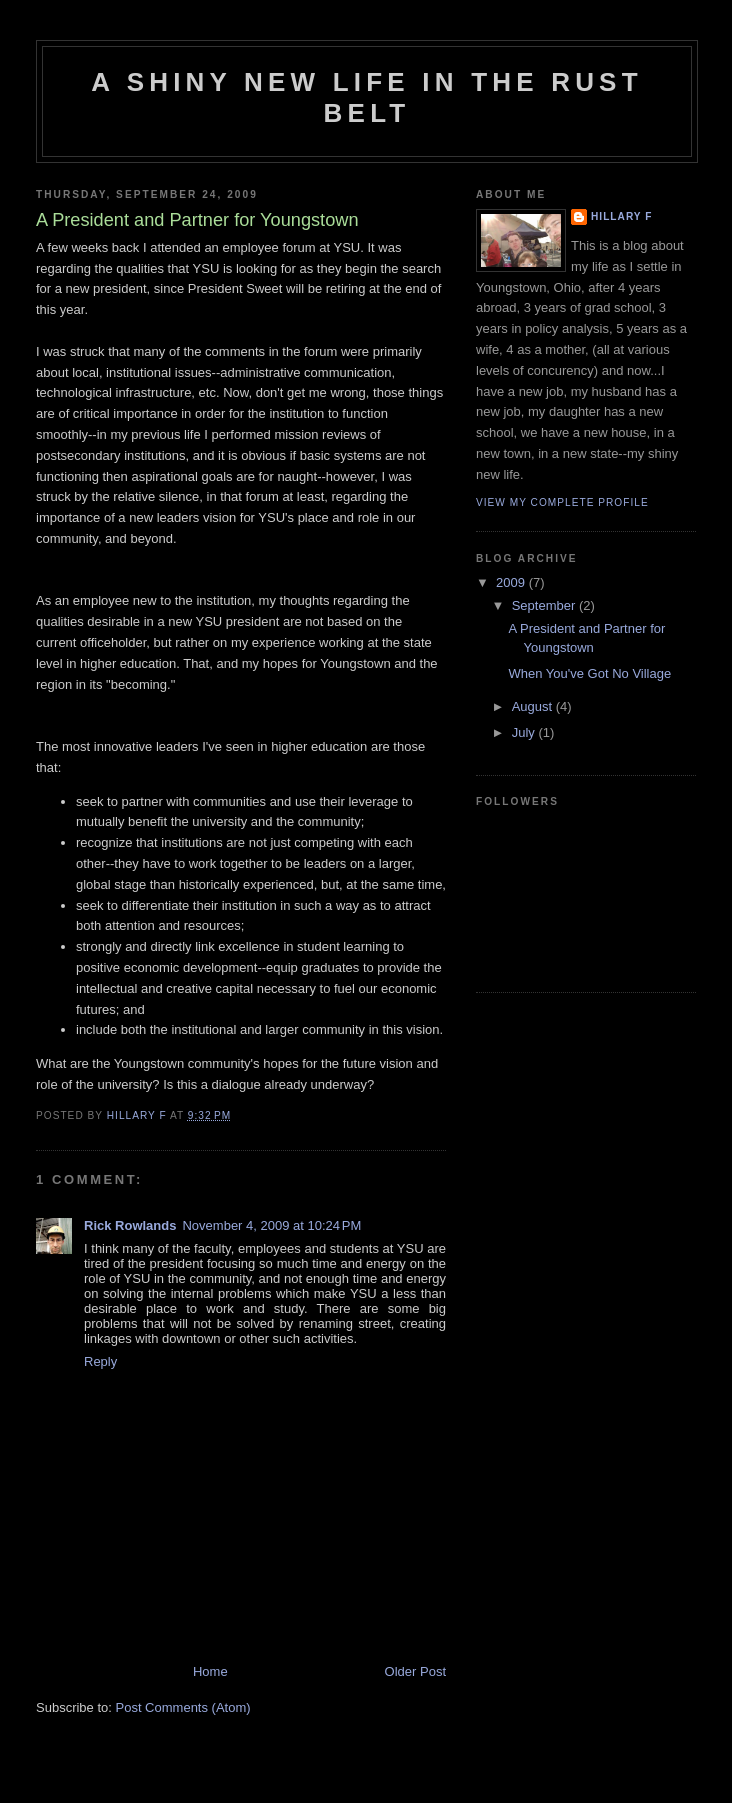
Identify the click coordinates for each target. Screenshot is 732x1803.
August (534, 706)
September (545, 605)
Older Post (415, 1671)
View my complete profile (562, 502)
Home (210, 1671)
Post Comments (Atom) (183, 1707)
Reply (100, 1361)
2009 (512, 582)
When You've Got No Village (589, 673)
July (525, 732)
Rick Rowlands (130, 1225)
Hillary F (621, 216)
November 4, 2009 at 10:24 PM (271, 1225)
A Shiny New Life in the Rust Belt (367, 97)
